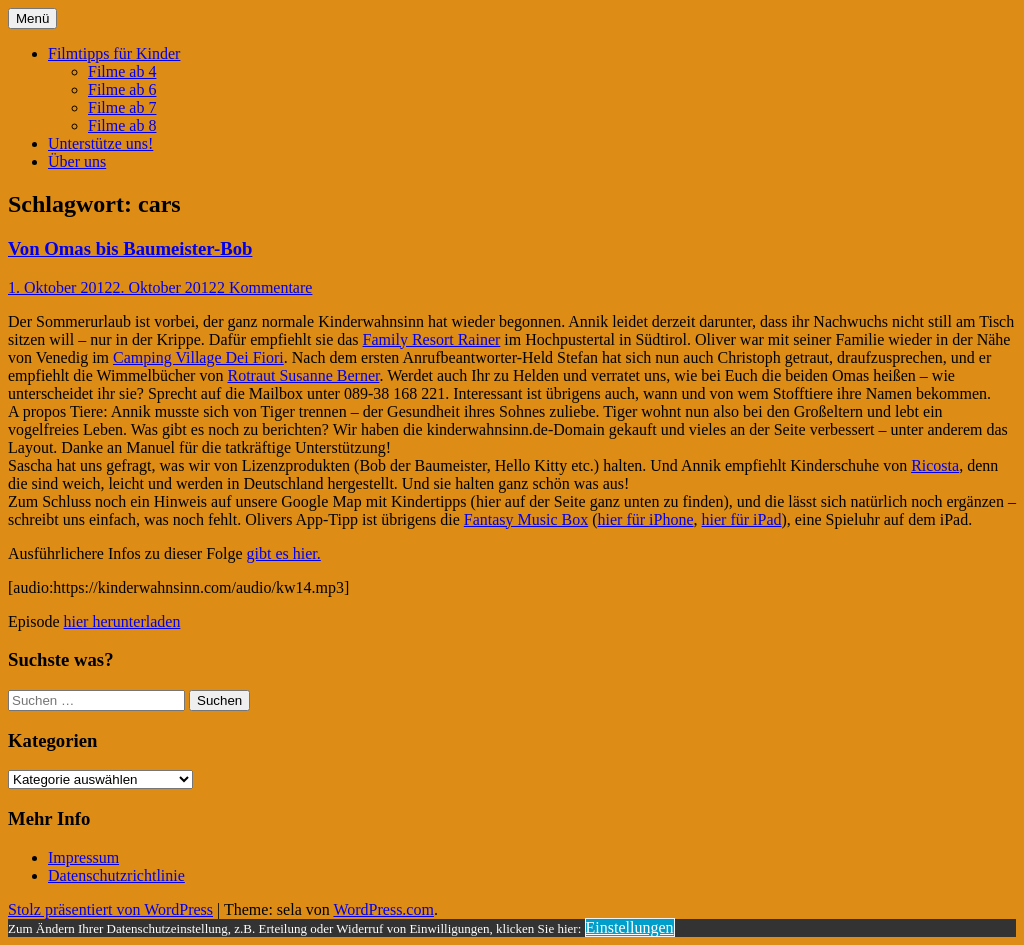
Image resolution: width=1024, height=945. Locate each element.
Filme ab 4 (122, 71)
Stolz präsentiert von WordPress (110, 909)
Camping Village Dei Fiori (198, 357)
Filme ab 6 (122, 89)
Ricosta (935, 465)
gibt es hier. (284, 553)
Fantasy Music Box (526, 519)
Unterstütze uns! (100, 143)
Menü (32, 18)
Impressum (83, 857)
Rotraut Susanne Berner (303, 375)
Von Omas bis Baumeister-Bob (130, 248)
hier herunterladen (122, 621)
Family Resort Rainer (432, 339)
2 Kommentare (265, 287)
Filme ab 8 (122, 125)
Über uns (77, 161)
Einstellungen (630, 927)
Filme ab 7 (122, 107)
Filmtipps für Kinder (114, 53)
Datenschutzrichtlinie (116, 875)
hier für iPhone (646, 519)
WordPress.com (383, 909)
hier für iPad (742, 519)
